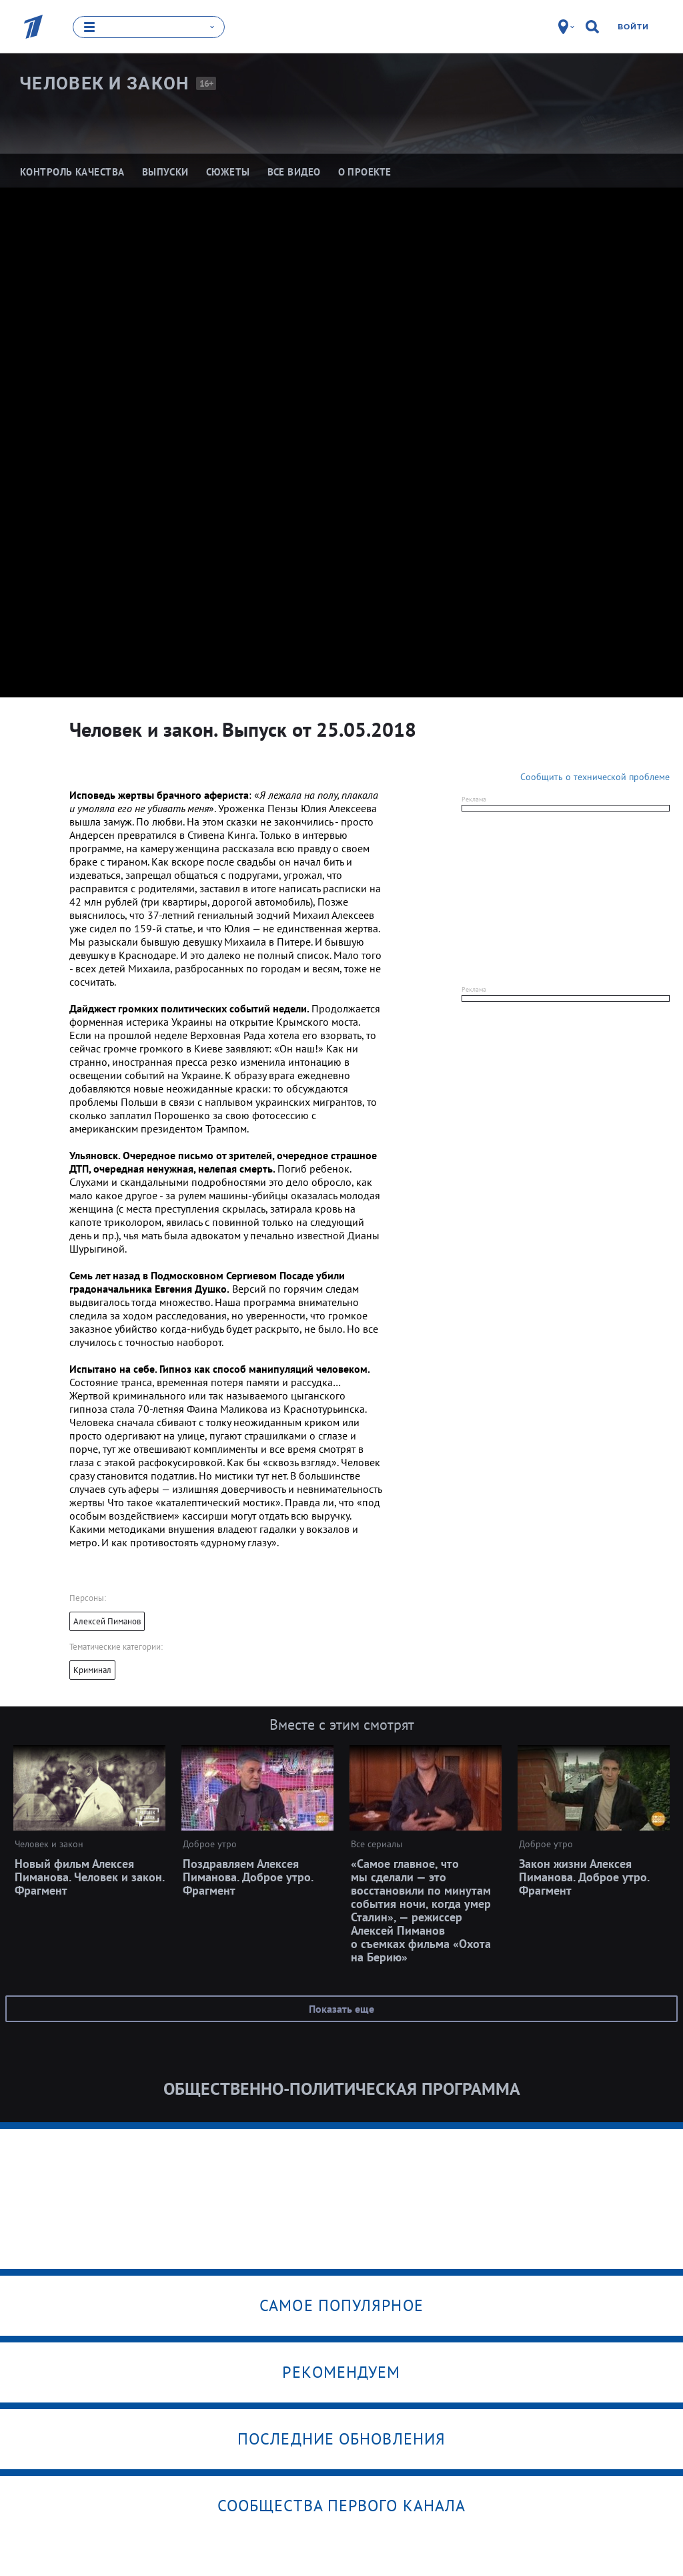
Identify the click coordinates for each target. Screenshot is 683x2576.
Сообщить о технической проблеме (595, 776)
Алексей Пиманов (107, 1620)
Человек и (104, 83)
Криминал (92, 1669)
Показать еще (341, 2008)
